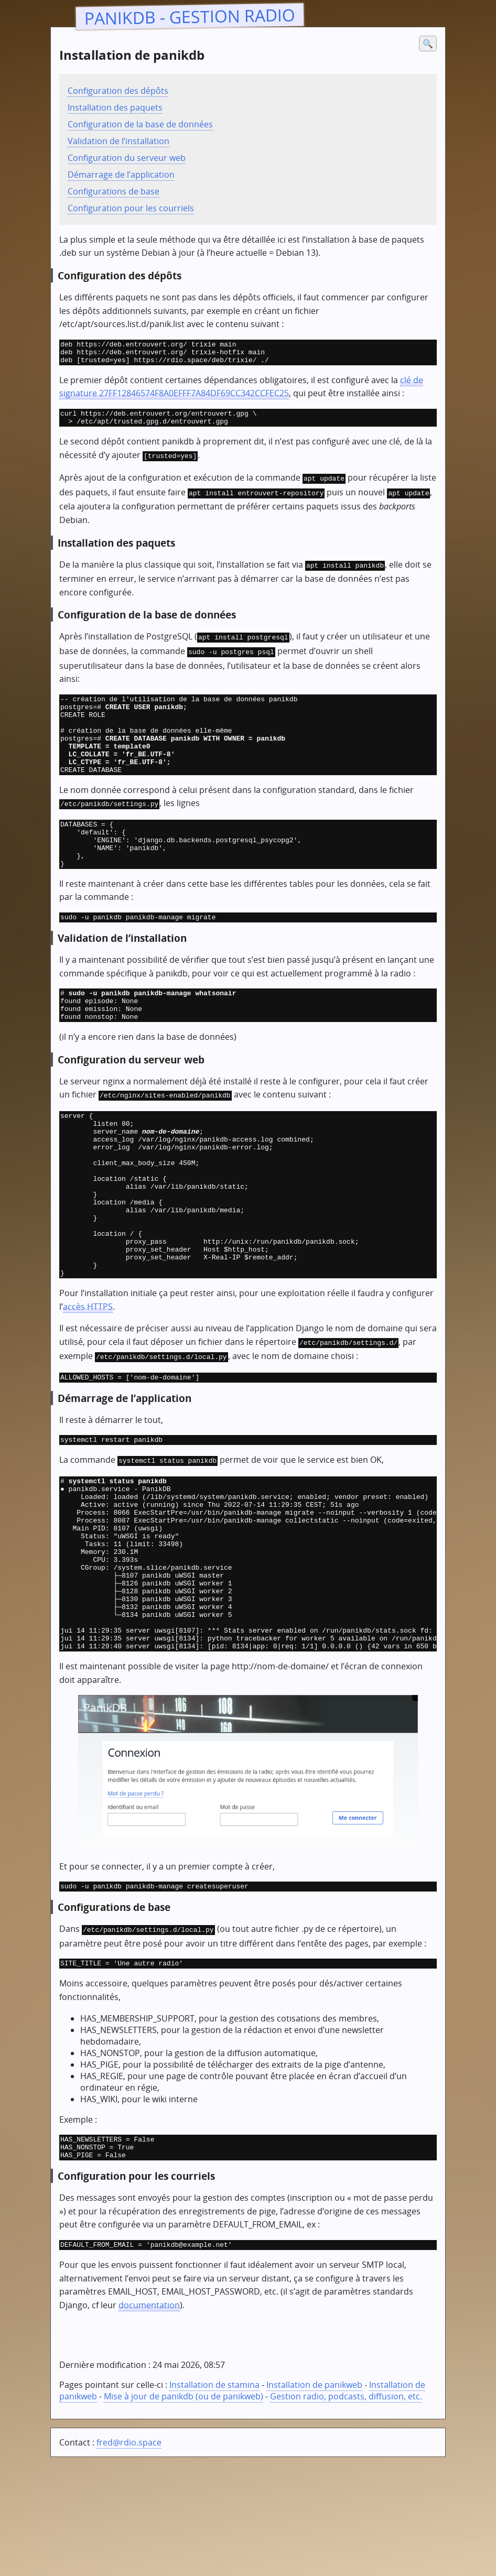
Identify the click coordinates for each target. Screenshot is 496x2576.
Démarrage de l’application (121, 174)
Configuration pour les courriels (131, 208)
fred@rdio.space (128, 2557)
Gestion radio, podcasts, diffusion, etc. (346, 2511)
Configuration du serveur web (127, 158)
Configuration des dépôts (118, 90)
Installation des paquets (115, 107)
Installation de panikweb (314, 2499)
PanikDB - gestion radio (190, 16)
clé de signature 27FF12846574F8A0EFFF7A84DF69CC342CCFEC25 (241, 391)
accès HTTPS (88, 1376)
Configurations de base (113, 191)
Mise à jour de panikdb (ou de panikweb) (183, 2511)
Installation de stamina (214, 2499)
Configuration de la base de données (140, 124)
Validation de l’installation (118, 141)
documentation (149, 2420)
